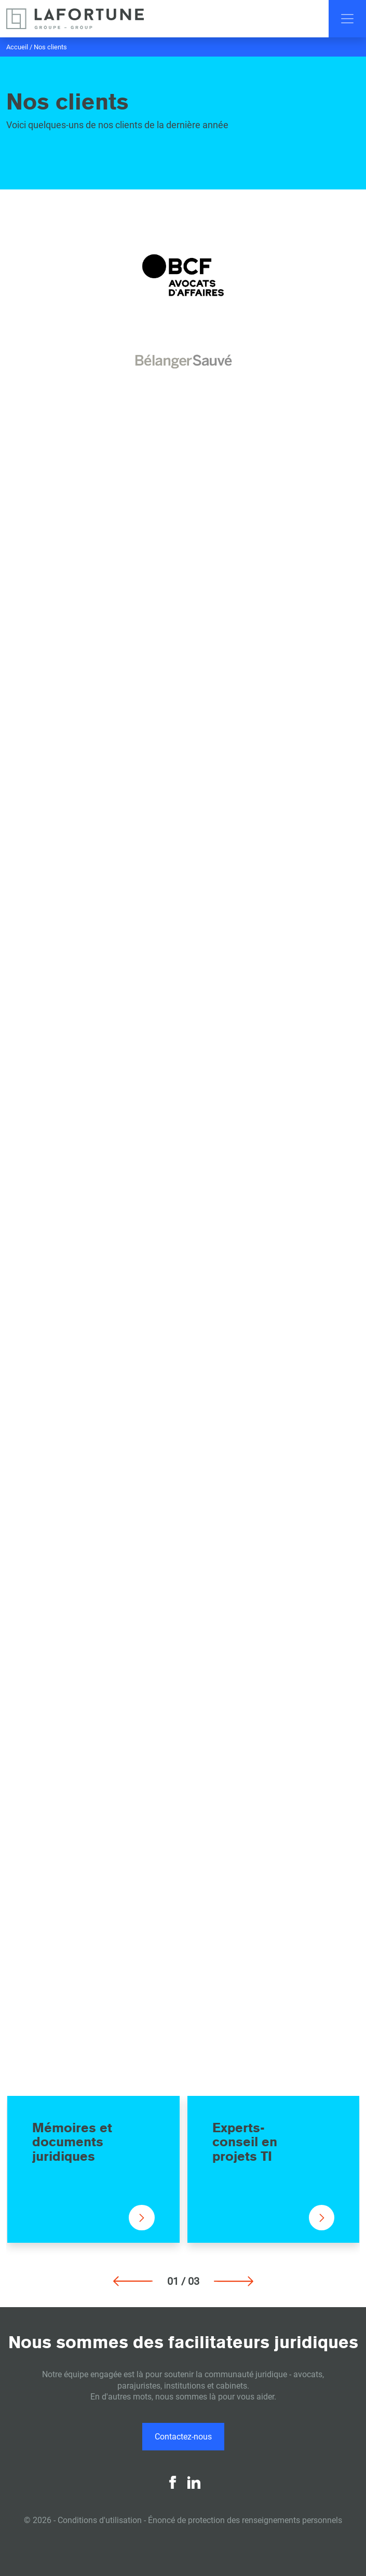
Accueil (17, 47)
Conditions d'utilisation (100, 2520)
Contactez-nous (183, 2437)
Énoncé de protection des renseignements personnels (245, 2520)
